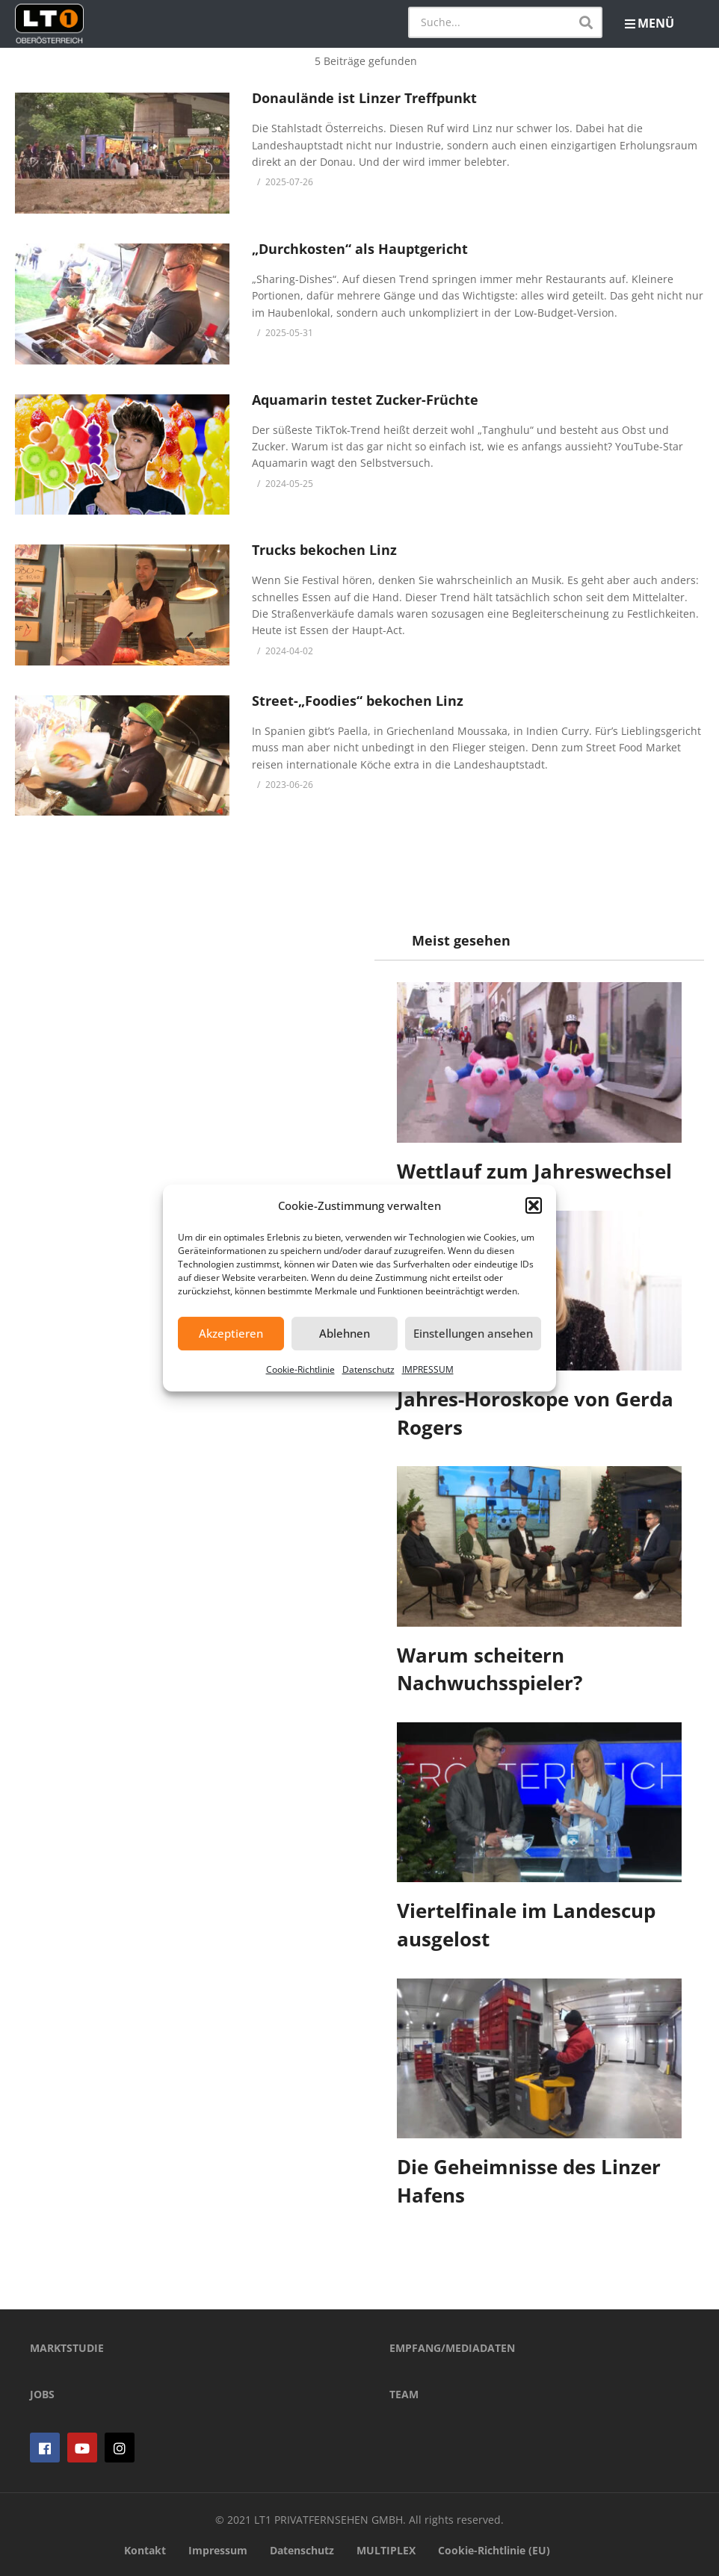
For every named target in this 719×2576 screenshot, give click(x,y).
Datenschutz (368, 1369)
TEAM (404, 2394)
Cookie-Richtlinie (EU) (494, 2550)
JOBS (42, 2394)
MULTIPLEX (386, 2550)
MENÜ (649, 23)
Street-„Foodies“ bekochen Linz (357, 701)
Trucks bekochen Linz (324, 550)
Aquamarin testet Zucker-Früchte (365, 400)
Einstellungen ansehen (473, 1333)
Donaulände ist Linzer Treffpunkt (364, 98)
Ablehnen (344, 1333)
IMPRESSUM (428, 1369)
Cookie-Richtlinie (300, 1369)
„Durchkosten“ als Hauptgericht (360, 249)
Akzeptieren (231, 1333)
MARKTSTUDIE (67, 2348)
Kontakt (145, 2550)
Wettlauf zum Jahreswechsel (534, 1171)
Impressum (217, 2550)
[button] (533, 1205)
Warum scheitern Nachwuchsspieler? (489, 1669)
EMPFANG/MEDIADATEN (452, 2348)
